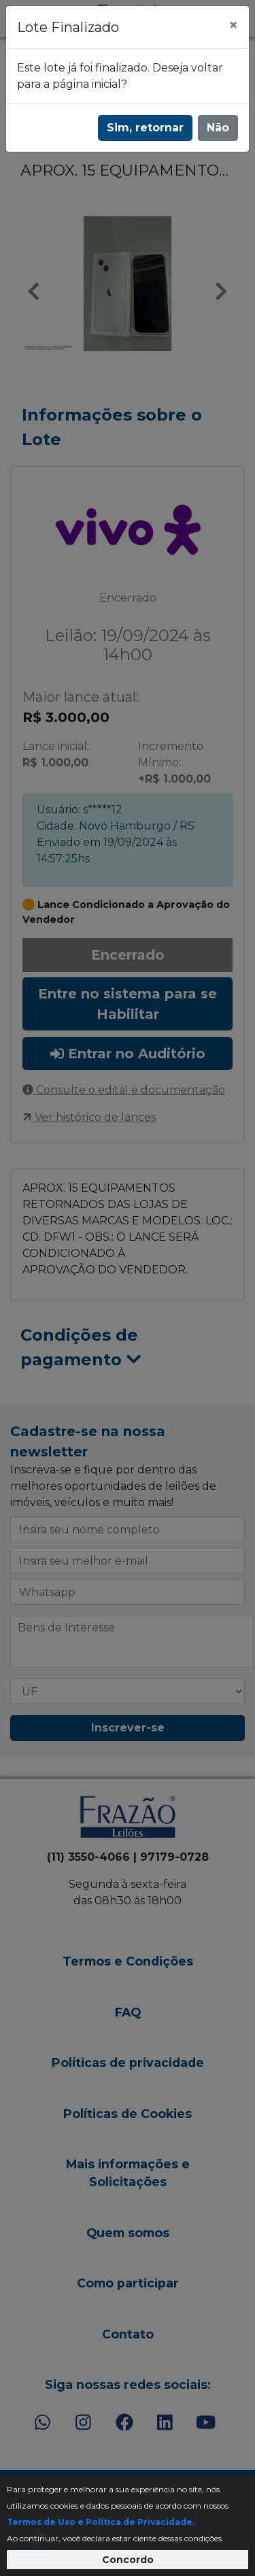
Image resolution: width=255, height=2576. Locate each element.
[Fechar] (233, 25)
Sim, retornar (145, 127)
